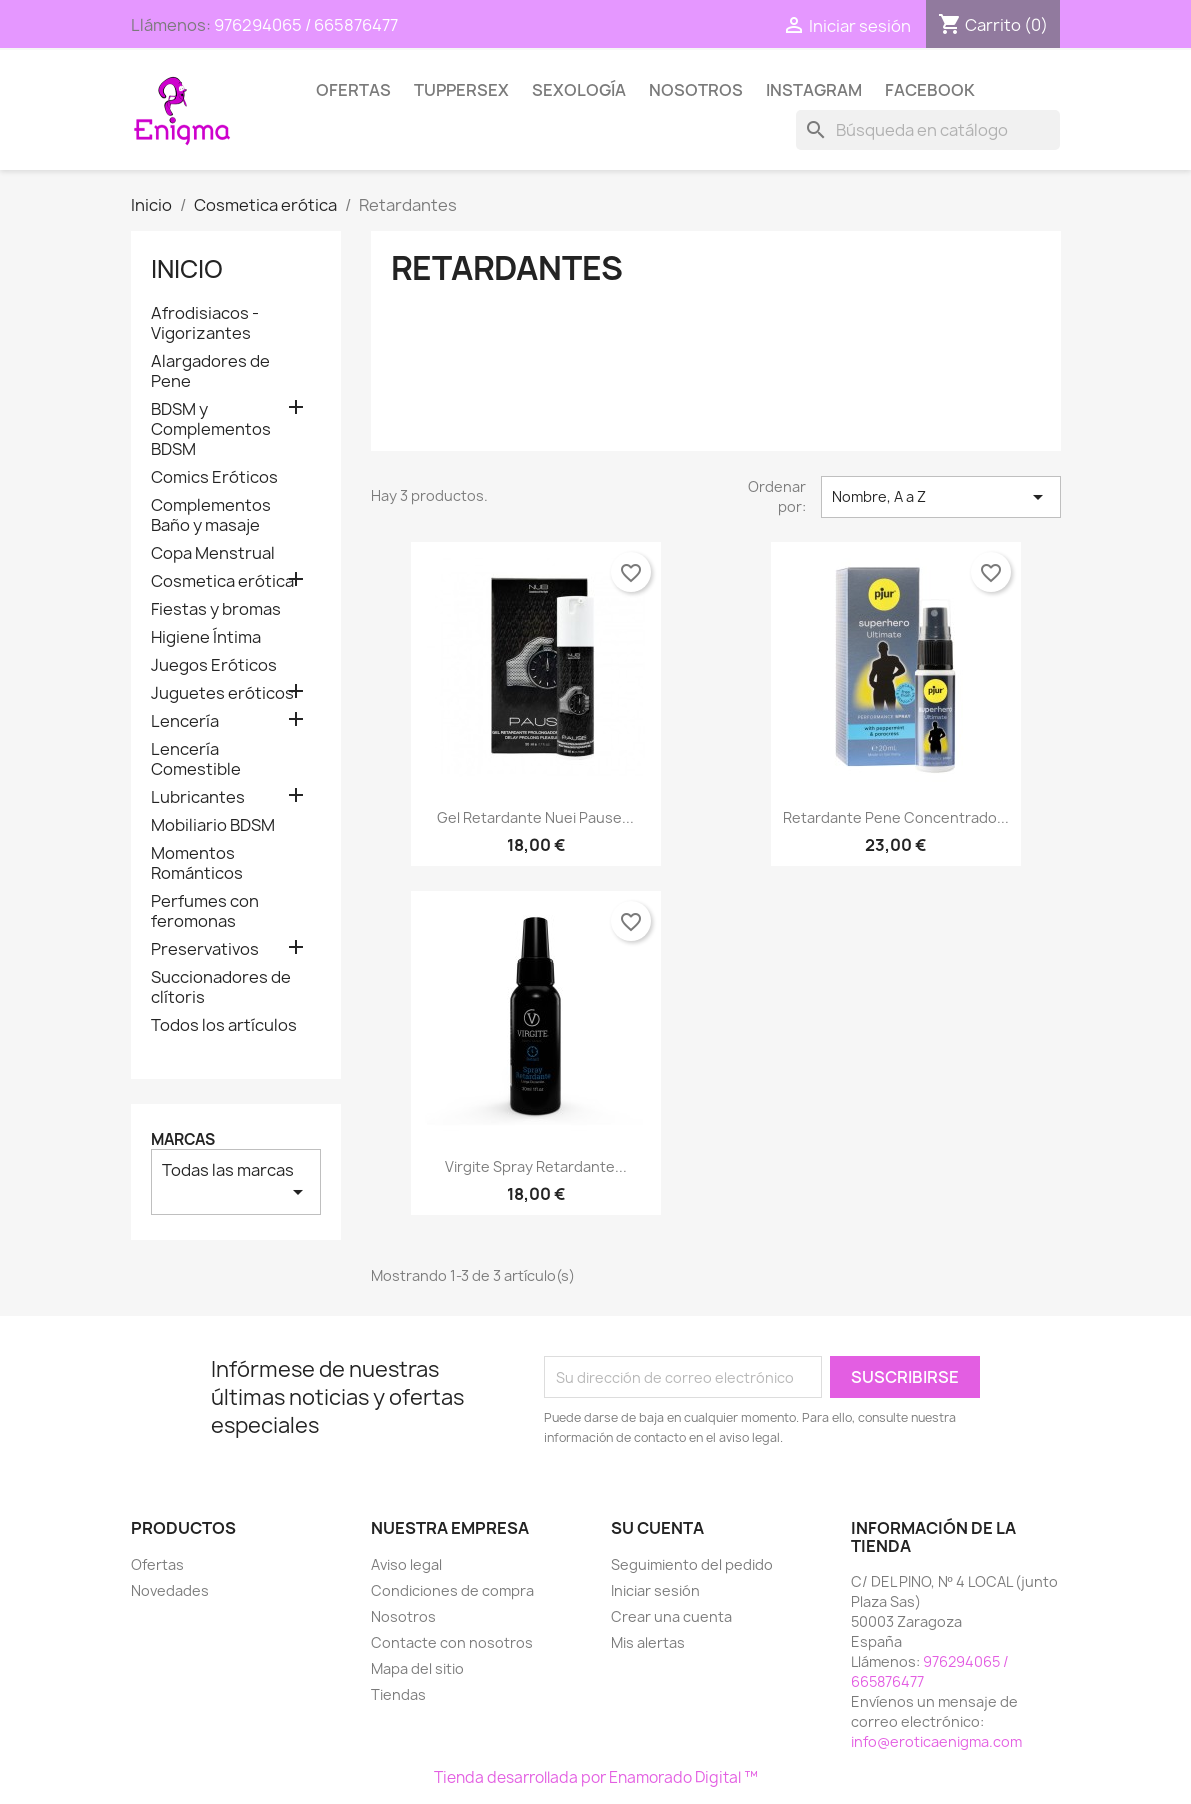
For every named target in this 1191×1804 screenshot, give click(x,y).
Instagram (814, 90)
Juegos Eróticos (214, 665)
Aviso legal (406, 1564)
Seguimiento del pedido (692, 1564)
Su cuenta (657, 1528)
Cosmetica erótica (222, 581)
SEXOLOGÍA (579, 90)
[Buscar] (928, 130)
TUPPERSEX (461, 90)
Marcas (183, 1139)
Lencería (185, 721)
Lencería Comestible (196, 759)
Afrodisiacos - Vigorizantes (205, 323)
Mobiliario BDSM (213, 825)
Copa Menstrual (213, 553)
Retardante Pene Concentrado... (896, 817)
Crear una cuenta (671, 1616)
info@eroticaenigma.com (936, 1741)
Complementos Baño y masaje (211, 515)
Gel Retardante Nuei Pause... (535, 817)
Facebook (930, 90)
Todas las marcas (236, 1181)
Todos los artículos (224, 1025)
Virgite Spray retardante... (536, 1166)
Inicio (187, 269)
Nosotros (696, 90)
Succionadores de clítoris (221, 987)
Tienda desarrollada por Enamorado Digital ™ (596, 1777)
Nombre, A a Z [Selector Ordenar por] (941, 497)
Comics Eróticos (214, 477)
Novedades (170, 1590)
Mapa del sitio (417, 1668)
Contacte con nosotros (452, 1642)
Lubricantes (198, 797)
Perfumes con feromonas (205, 911)
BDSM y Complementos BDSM (211, 429)
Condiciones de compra (452, 1590)
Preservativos (205, 949)
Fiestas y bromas (216, 609)
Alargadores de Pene (210, 371)
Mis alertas (648, 1642)
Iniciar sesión (655, 1590)
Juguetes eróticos (222, 693)
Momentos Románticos (197, 863)
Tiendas (398, 1694)
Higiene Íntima (206, 637)
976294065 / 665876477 (306, 25)
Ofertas (353, 90)
